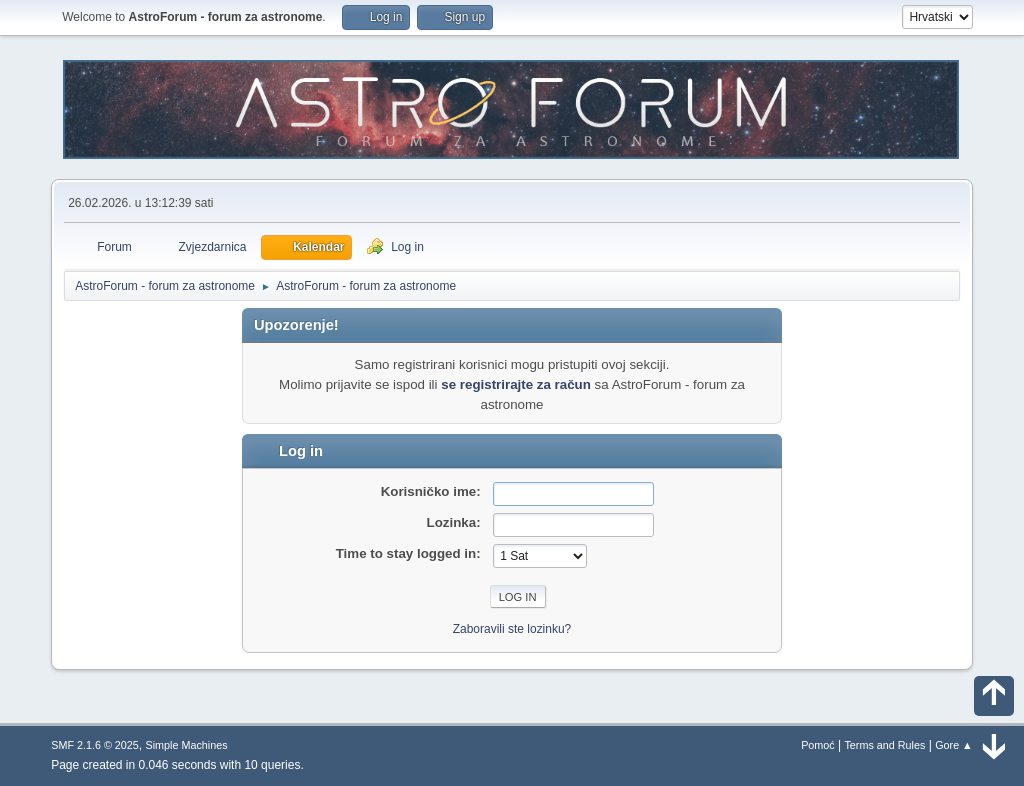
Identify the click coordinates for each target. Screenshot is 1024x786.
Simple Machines (187, 745)
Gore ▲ (954, 745)
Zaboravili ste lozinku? (512, 629)
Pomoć (818, 745)
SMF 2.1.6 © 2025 (95, 745)
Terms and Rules (884, 745)
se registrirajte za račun (516, 384)
